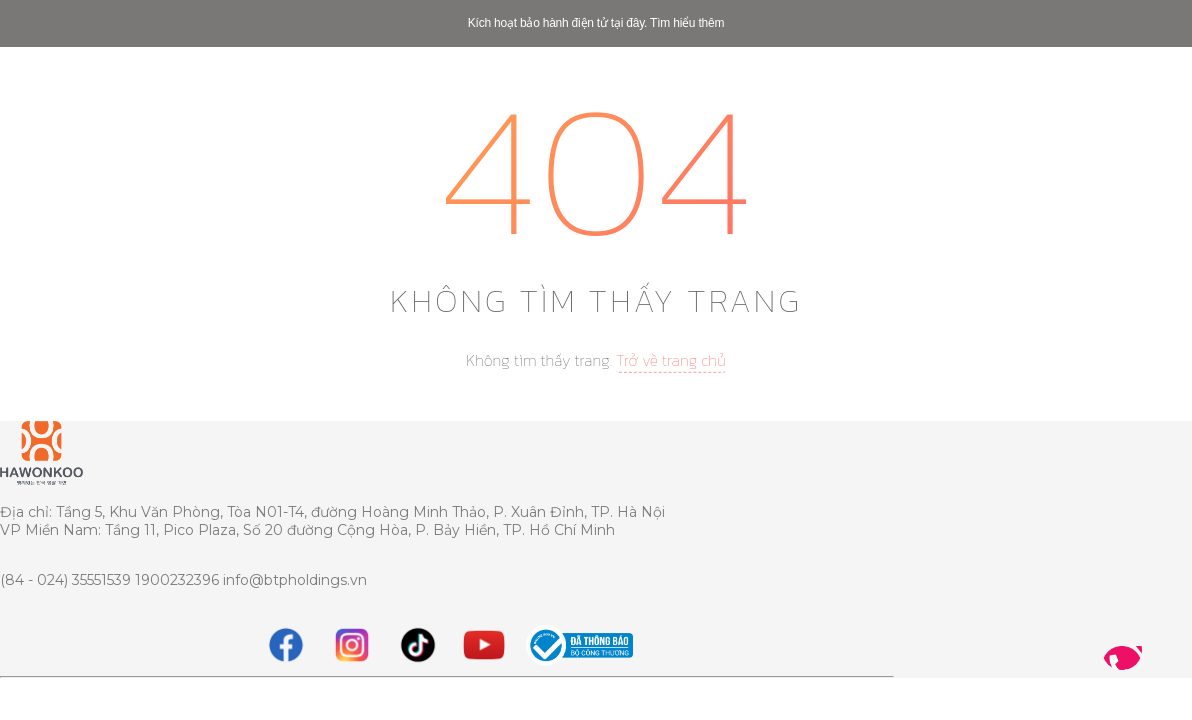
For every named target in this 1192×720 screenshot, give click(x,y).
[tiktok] (418, 645)
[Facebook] (286, 645)
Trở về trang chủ (671, 360)
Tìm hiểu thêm (687, 23)
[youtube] (484, 645)
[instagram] (352, 645)
